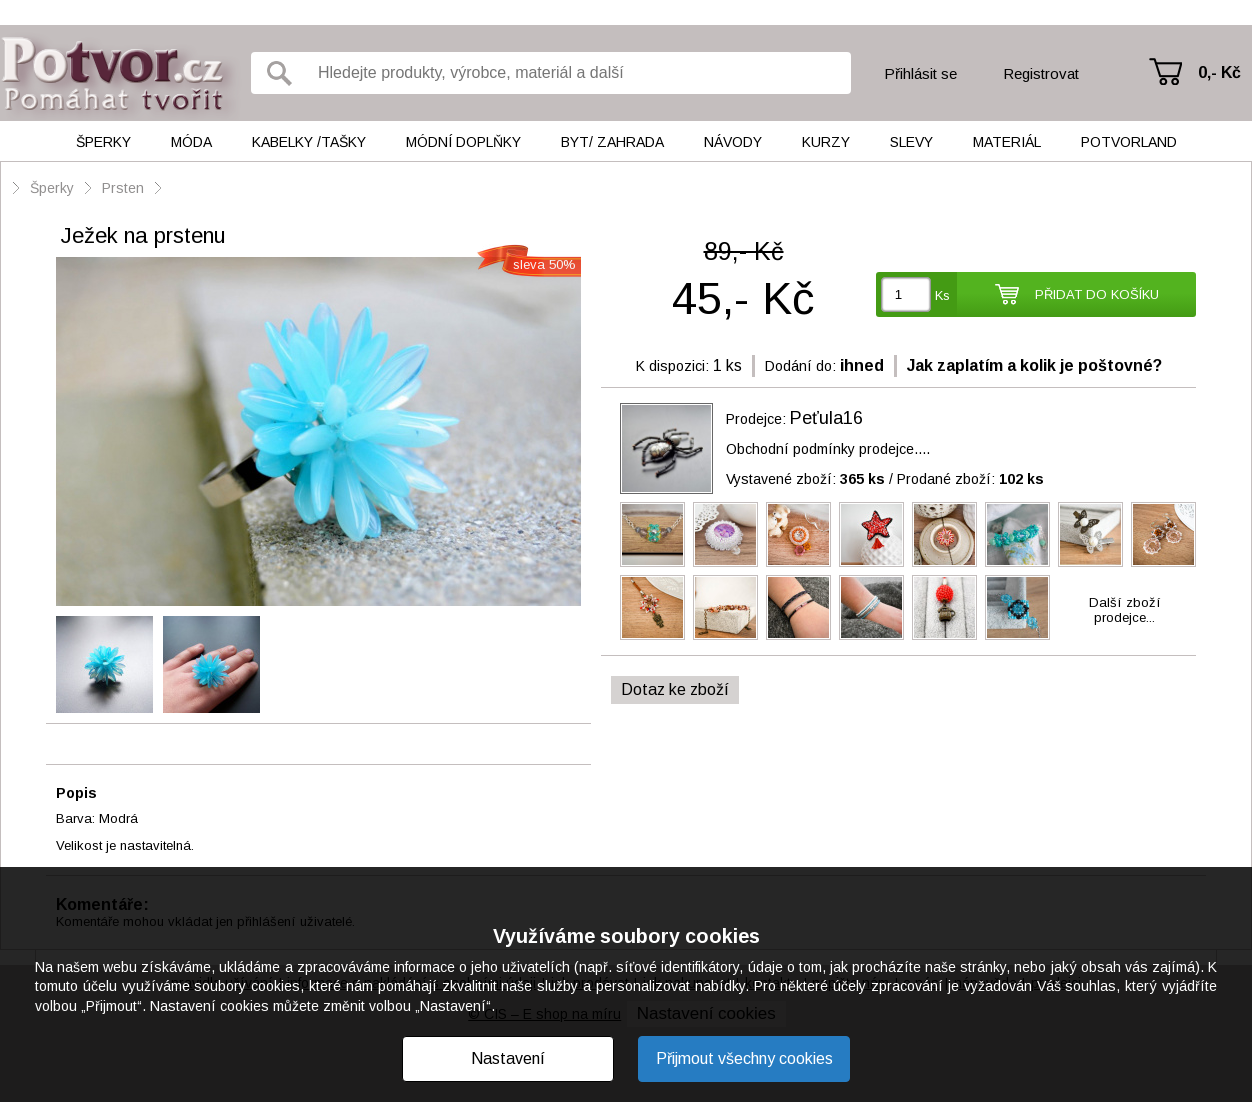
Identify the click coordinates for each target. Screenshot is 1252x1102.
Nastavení (508, 1058)
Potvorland (1129, 142)
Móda (191, 142)
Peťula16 (826, 418)
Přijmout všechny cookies (744, 1058)
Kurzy (826, 142)
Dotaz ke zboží (675, 689)
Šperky (103, 142)
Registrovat (1041, 73)
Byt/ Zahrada (612, 142)
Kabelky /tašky (309, 142)
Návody (733, 142)
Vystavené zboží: (805, 479)
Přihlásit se (920, 73)
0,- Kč (1219, 72)
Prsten (123, 188)
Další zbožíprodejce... (1125, 610)
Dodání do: (800, 366)
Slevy (911, 142)
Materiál (1007, 142)
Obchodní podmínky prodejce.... (828, 449)
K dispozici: (672, 366)
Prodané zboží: (970, 479)
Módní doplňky (463, 142)
